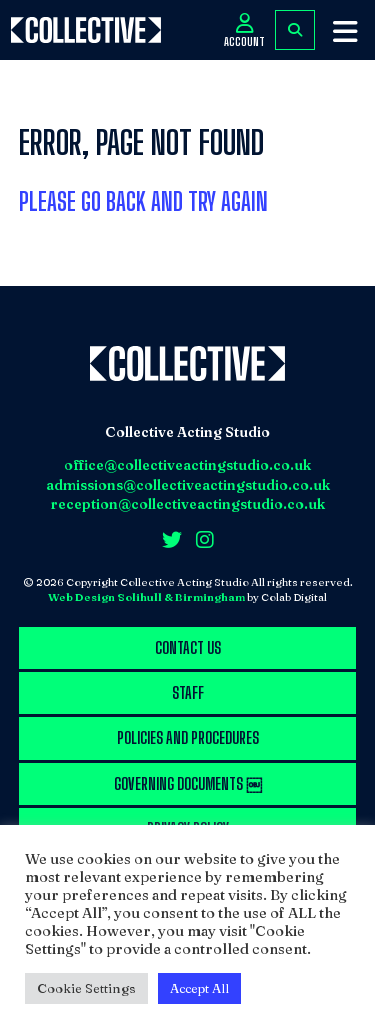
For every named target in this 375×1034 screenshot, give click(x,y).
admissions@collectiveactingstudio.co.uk (188, 485)
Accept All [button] (199, 988)
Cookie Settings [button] (86, 988)
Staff (188, 692)
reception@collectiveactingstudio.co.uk (188, 504)
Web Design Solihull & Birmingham (146, 597)
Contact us (188, 647)
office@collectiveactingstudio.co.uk (187, 465)
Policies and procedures (188, 737)
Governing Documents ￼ (188, 783)
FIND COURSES (295, 30)
